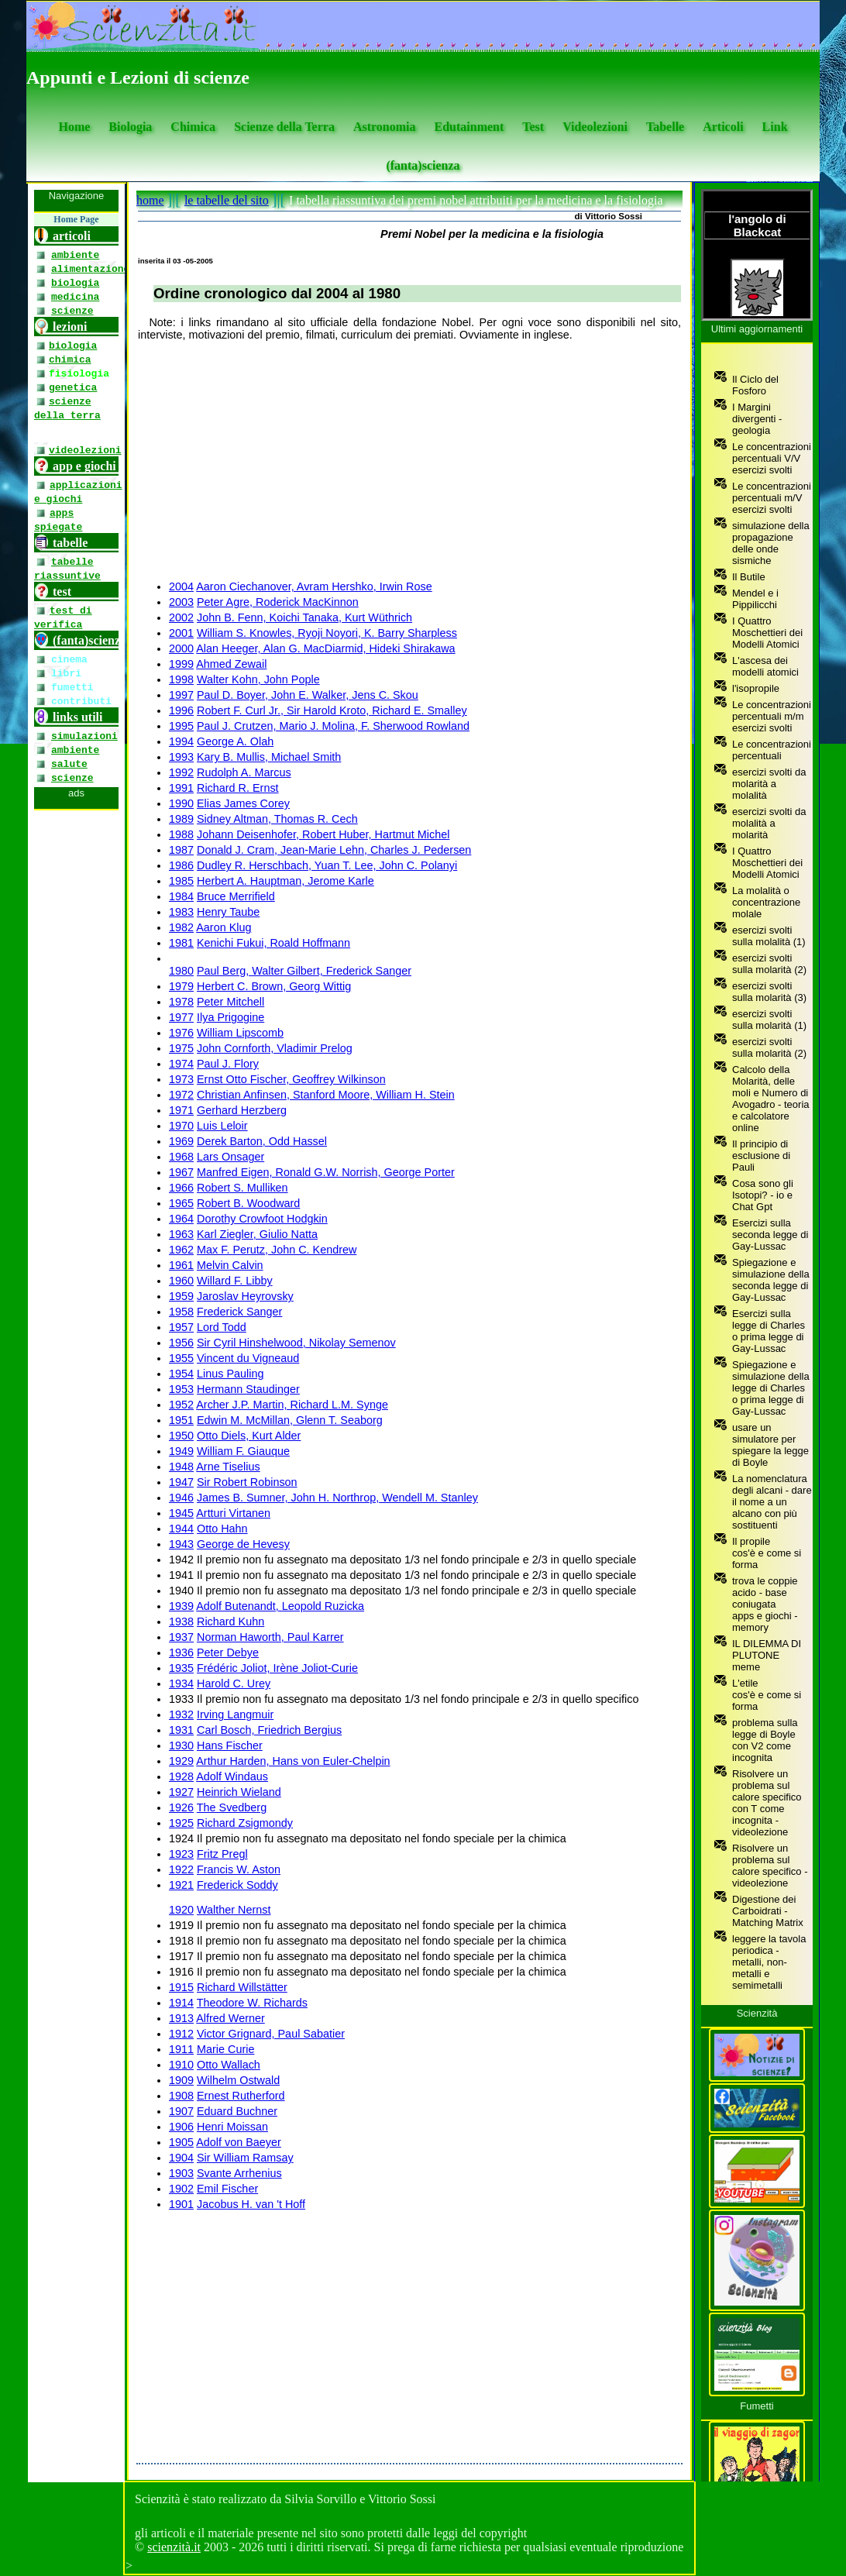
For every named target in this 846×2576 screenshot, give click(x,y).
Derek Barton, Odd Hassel (262, 1141)
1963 (181, 1234)
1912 (181, 2033)
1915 (181, 1987)
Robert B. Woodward (248, 1203)
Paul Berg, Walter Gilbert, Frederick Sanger (304, 971)
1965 (181, 1203)
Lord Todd (221, 1327)
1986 (181, 865)
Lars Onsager (230, 1156)
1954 (181, 1373)
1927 (181, 1792)
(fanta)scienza (422, 165)
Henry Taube (228, 912)
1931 (181, 1730)
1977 (181, 1017)
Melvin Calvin (230, 1265)
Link (775, 126)
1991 (181, 788)
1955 (181, 1358)
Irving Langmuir (235, 1714)
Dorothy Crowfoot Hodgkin (262, 1218)
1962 (181, 1249)
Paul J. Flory (228, 1064)
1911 (181, 2049)
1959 (181, 1296)
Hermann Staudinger (248, 1389)
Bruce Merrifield (236, 896)
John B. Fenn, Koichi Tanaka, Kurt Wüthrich (304, 617)
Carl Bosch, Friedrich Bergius (269, 1730)
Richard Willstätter (242, 1987)
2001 (181, 633)
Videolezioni (595, 126)
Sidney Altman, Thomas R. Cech (277, 819)
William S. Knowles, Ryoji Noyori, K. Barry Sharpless (327, 633)
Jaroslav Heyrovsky (245, 1296)
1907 (181, 2111)
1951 (181, 1420)
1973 (181, 1079)
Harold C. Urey (233, 1683)
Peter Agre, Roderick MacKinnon (278, 602)
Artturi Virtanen (233, 1513)
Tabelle (665, 126)
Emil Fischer (227, 2188)
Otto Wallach (228, 2064)
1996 (181, 710)
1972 (181, 1095)
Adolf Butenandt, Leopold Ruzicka (280, 1606)
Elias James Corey (243, 803)
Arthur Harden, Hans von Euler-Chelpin (293, 1761)
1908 (181, 2095)
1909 (181, 2080)
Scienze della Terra (284, 126)
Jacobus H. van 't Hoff (251, 2204)
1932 (181, 1714)
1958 (181, 1311)
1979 (181, 986)
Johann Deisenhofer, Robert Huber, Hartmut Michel (323, 834)
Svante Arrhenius (239, 2173)
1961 (181, 1265)
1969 (181, 1141)
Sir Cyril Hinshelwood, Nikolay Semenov (296, 1342)
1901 (181, 2204)
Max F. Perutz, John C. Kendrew (276, 1249)
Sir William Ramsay (245, 2157)
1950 (181, 1435)
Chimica (192, 126)
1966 (181, 1187)
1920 (181, 1910)
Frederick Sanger (239, 1311)
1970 (181, 1125)
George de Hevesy (243, 1544)
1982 (181, 927)
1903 (181, 2173)
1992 (181, 772)
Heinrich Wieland (239, 1792)
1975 (181, 1048)
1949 (181, 1451)
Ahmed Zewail (231, 664)
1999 (181, 664)
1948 (181, 1466)
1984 (181, 896)
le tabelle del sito (226, 200)
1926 (181, 1807)
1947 (181, 1482)
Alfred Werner (230, 2018)
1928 (181, 1776)
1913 (181, 2018)
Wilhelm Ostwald (238, 2080)
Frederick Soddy (237, 1885)
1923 (181, 1854)
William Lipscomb (240, 1033)
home (150, 200)
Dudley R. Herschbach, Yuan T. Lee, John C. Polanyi (327, 865)
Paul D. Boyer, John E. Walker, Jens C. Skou (307, 695)
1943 (181, 1544)
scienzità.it (174, 2547)
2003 (181, 602)
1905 (181, 2142)
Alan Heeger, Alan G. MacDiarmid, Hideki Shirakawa (325, 648)
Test (533, 126)
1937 (181, 1637)
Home (74, 126)
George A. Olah (235, 741)
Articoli (723, 126)
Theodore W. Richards (252, 2002)
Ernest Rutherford (241, 2095)
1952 (181, 1404)
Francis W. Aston (238, 1869)
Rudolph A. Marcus (244, 772)
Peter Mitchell (230, 1002)
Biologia (130, 126)
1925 (181, 1823)
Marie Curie (225, 2049)
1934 (181, 1683)
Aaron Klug (223, 927)
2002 (181, 617)
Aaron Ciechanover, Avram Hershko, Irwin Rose (314, 586)
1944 (181, 1528)
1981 (181, 943)
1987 (181, 850)
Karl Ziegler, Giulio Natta (257, 1234)
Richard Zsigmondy (245, 1823)
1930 (181, 1745)
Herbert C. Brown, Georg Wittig (274, 986)
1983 (181, 912)
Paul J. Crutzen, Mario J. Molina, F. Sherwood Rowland (333, 726)
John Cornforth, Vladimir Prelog (274, 1048)
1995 (181, 726)
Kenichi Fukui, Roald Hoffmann (273, 943)
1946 (181, 1497)
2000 (181, 648)
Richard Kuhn (230, 1621)
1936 (181, 1652)
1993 (181, 757)
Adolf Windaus (232, 1776)
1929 (181, 1761)
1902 (181, 2188)
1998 (181, 679)
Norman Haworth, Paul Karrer (270, 1637)
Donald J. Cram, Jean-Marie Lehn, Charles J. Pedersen (334, 850)
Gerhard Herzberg (242, 1110)
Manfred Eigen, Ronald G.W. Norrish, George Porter (326, 1172)
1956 (181, 1342)
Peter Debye (228, 1652)
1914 (181, 2002)
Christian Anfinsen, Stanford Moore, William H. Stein (326, 1095)
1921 (181, 1885)
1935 (181, 1668)
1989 (181, 819)
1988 (181, 834)
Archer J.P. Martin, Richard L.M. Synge (292, 1404)
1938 (181, 1621)
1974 (181, 1064)
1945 (181, 1513)
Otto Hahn (222, 1528)
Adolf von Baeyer (238, 2142)
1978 (181, 1002)
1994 (181, 741)
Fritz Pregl (222, 1854)
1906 (181, 2126)
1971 (181, 1110)
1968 (181, 1156)
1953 (181, 1389)
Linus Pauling (230, 1373)
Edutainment (469, 126)
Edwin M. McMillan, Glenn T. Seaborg (290, 1420)
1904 (181, 2157)
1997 (181, 695)
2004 (181, 586)
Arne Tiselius (228, 1466)
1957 (181, 1327)
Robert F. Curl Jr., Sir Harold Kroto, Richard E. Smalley (332, 710)
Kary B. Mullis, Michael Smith (269, 757)
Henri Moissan (232, 2126)
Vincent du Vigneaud (248, 1358)
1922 (181, 1869)
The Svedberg (232, 1807)
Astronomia (384, 126)
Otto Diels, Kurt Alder (249, 1435)
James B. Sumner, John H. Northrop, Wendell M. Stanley (337, 1497)
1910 (181, 2064)
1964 (181, 1218)
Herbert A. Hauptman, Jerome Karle (285, 881)
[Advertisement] (409, 461)
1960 (181, 1280)
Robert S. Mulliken (242, 1187)
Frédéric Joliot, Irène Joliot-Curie (277, 1668)
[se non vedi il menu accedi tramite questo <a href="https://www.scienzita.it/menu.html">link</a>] (76, 1333)
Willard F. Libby (235, 1280)
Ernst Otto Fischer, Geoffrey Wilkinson (291, 1079)
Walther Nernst (233, 1910)
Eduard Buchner (237, 2111)
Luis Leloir (222, 1125)
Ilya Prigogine (230, 1017)
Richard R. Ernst (238, 788)
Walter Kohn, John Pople (258, 679)
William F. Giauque (243, 1451)
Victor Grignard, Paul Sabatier (271, 2033)
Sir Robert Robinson (247, 1482)
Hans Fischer (230, 1745)
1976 (181, 1033)
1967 (181, 1172)
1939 (181, 1606)
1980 (181, 971)
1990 (181, 803)
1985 (181, 881)
